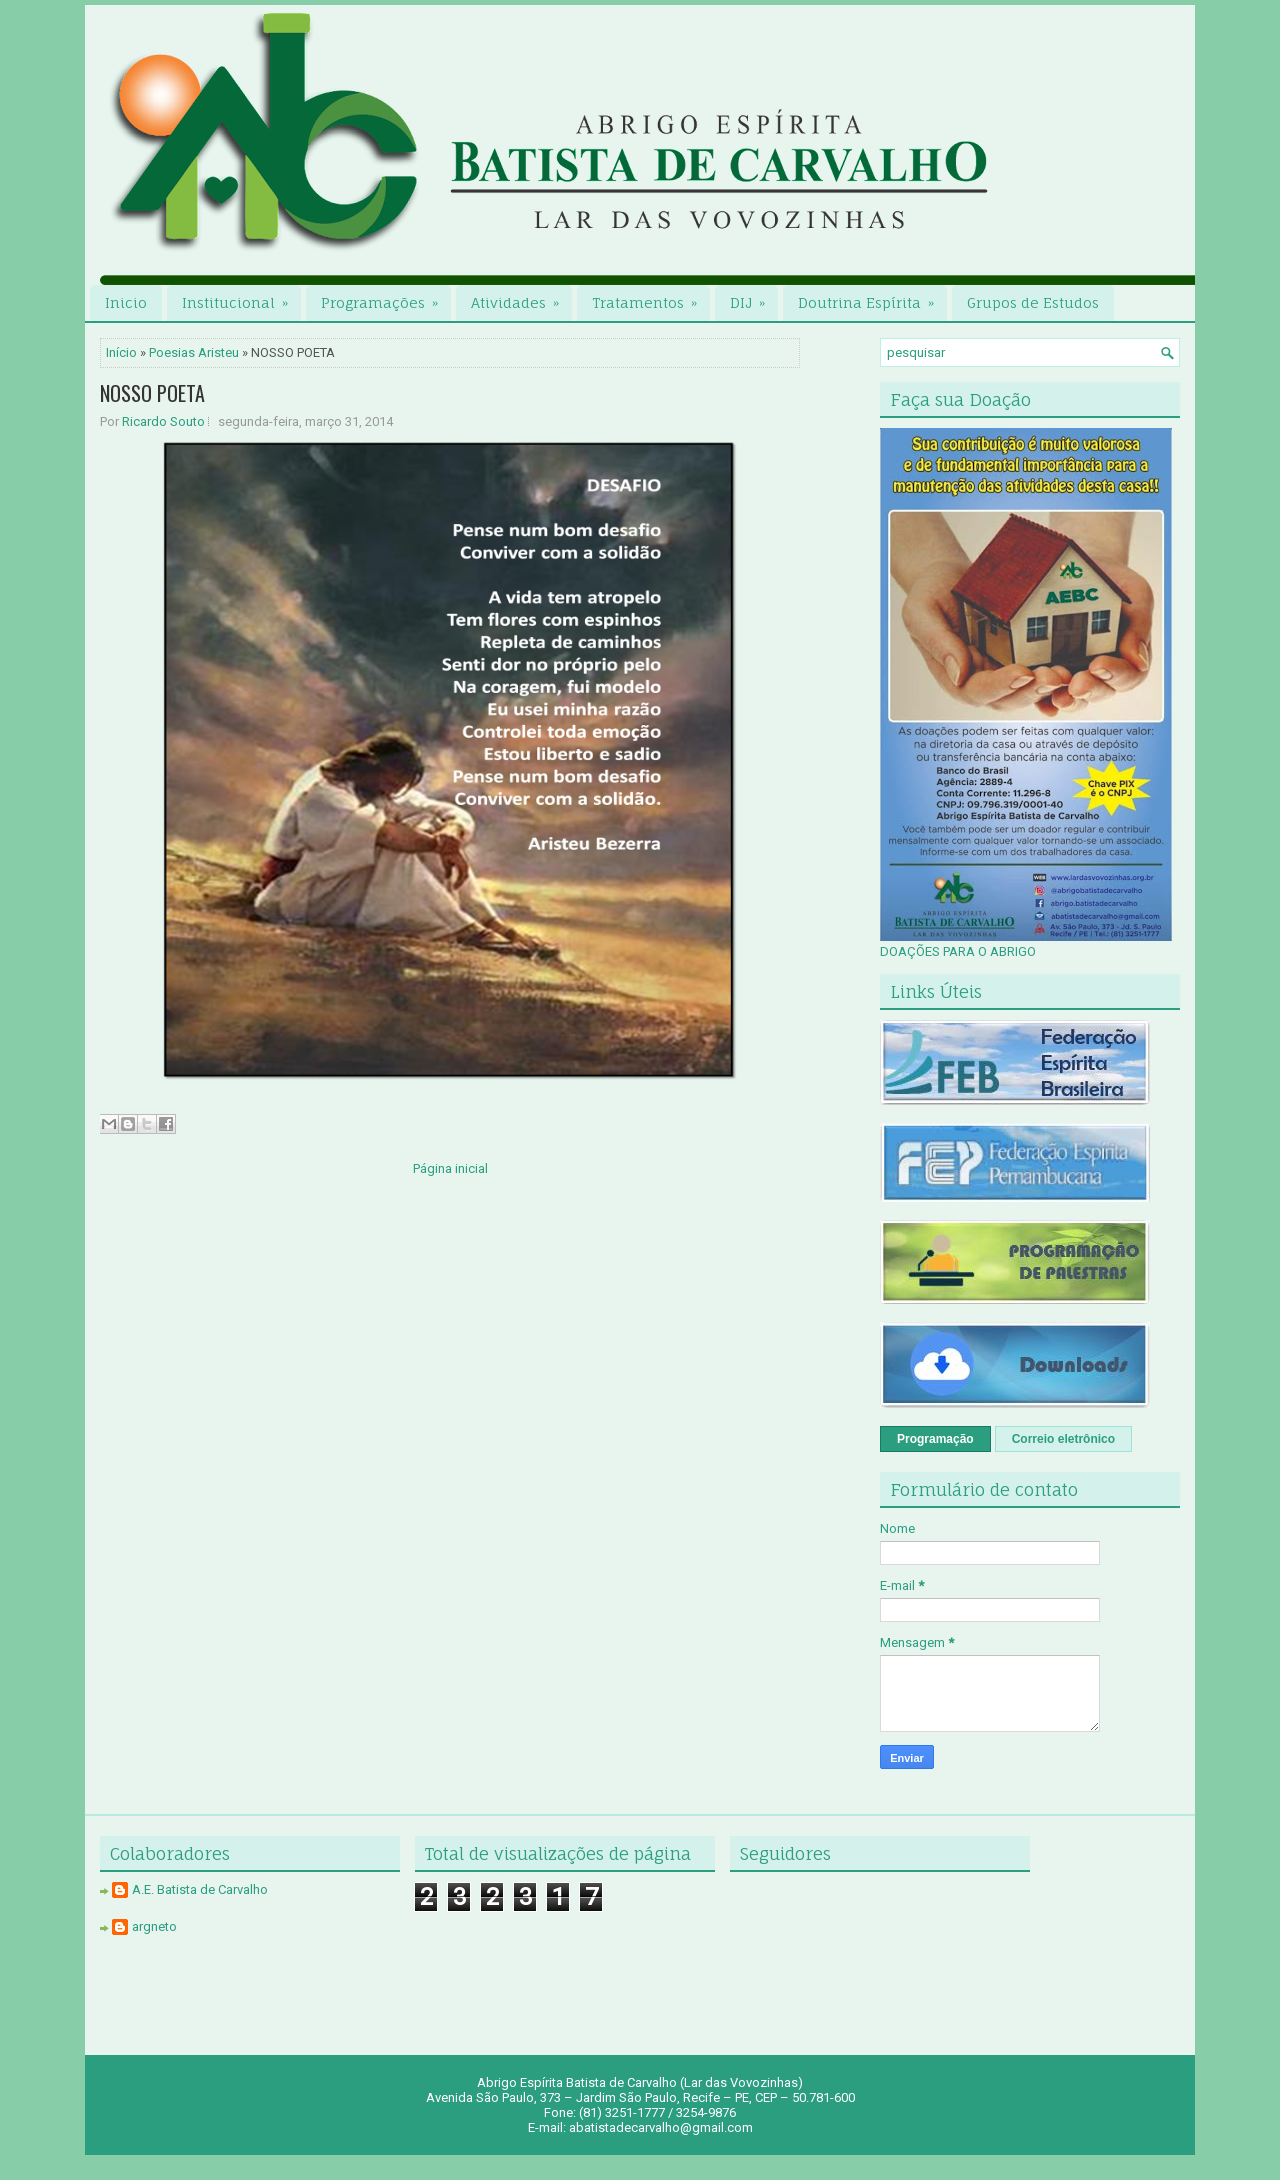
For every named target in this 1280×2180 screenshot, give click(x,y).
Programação (935, 1439)
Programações (386, 298)
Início (121, 352)
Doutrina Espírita (872, 298)
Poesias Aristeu (194, 352)
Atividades (521, 298)
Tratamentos (651, 298)
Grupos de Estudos (1033, 302)
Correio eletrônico (1063, 1439)
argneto (154, 1926)
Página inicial (450, 1168)
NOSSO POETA (152, 393)
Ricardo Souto (163, 421)
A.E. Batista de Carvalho (200, 1889)
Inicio (126, 302)
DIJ (754, 298)
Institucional (241, 298)
